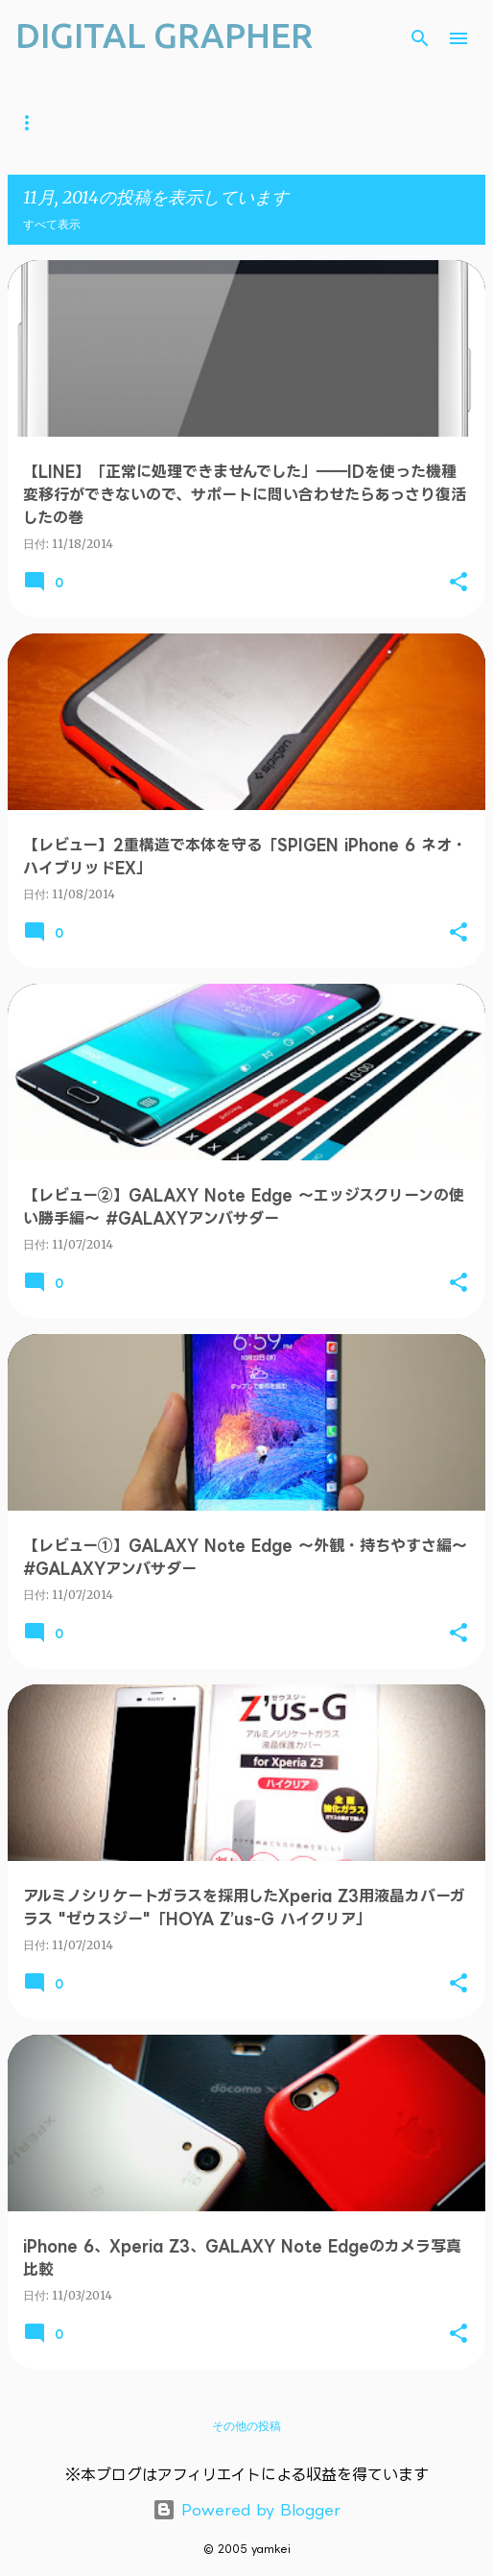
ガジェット (220, 122)
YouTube (121, 122)
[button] (458, 582)
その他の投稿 (246, 2426)
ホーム (32, 122)
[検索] (420, 38)
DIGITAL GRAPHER (164, 35)
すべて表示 (52, 224)
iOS (302, 122)
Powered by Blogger (246, 2509)
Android (382, 122)
